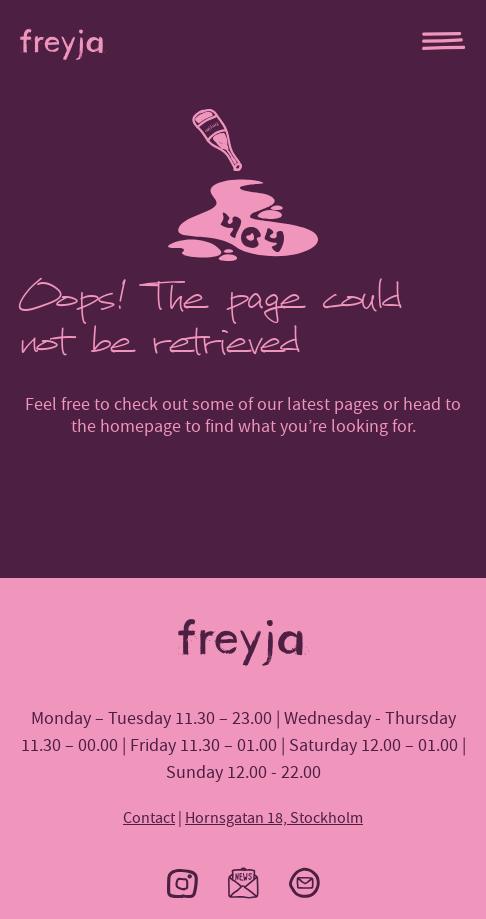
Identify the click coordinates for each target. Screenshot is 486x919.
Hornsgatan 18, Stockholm (274, 818)
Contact (149, 818)
